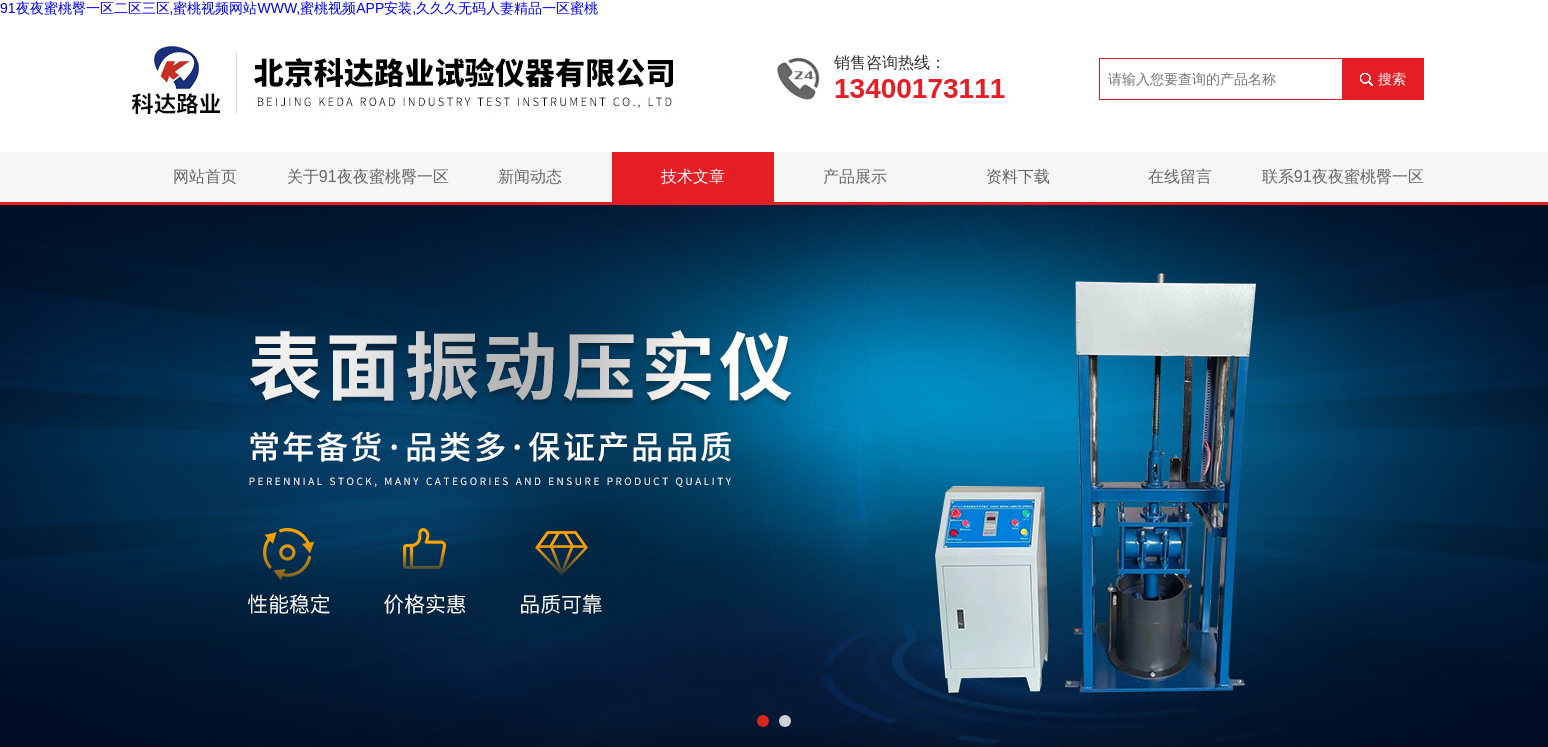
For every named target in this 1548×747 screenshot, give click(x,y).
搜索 (1392, 79)
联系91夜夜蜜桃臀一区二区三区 (1343, 185)
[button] (763, 721)
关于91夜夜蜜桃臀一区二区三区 (368, 185)
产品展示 (855, 176)
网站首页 (205, 176)
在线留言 (1180, 176)
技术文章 (693, 176)
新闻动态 (530, 176)
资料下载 (1018, 176)
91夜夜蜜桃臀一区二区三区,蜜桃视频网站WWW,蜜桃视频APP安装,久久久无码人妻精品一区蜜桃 (299, 8)
